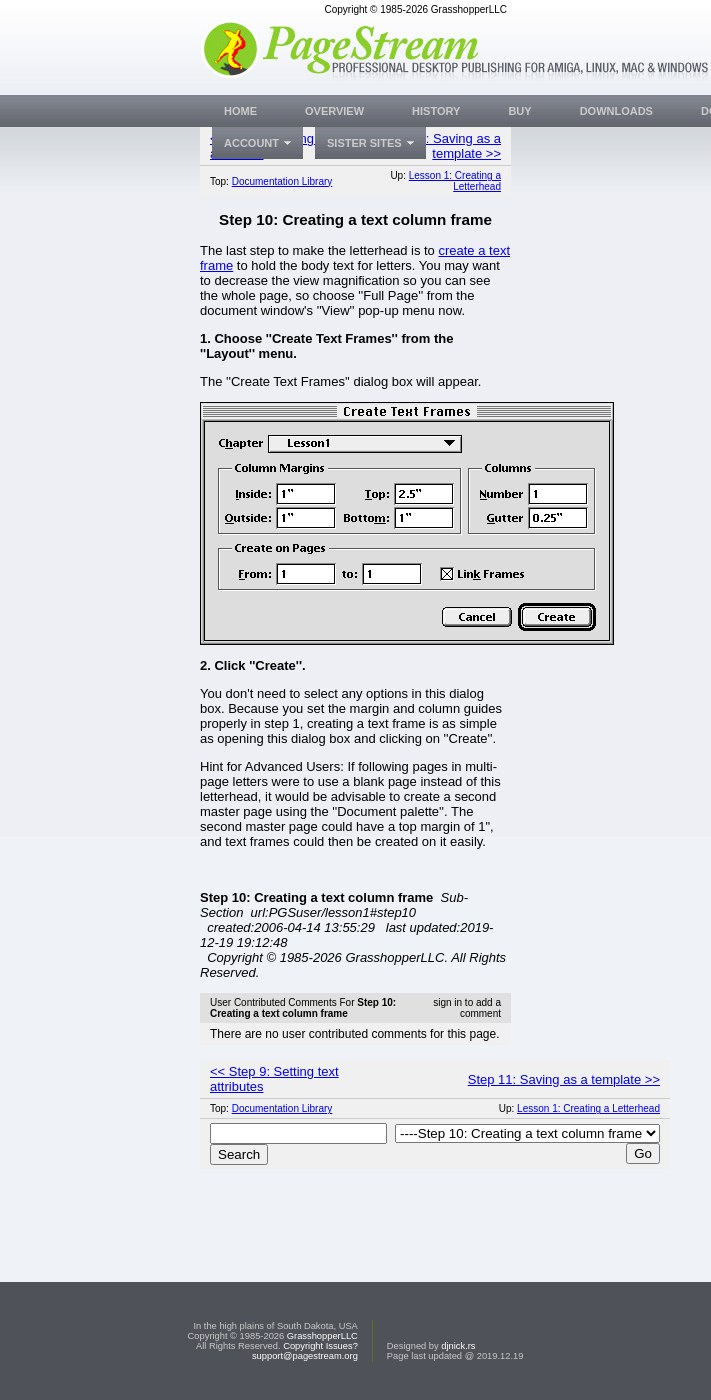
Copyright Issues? (320, 1346)
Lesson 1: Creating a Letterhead (455, 181)
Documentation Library (282, 181)
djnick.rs (458, 1346)
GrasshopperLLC (322, 1336)
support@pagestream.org (305, 1356)
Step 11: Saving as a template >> (441, 146)
